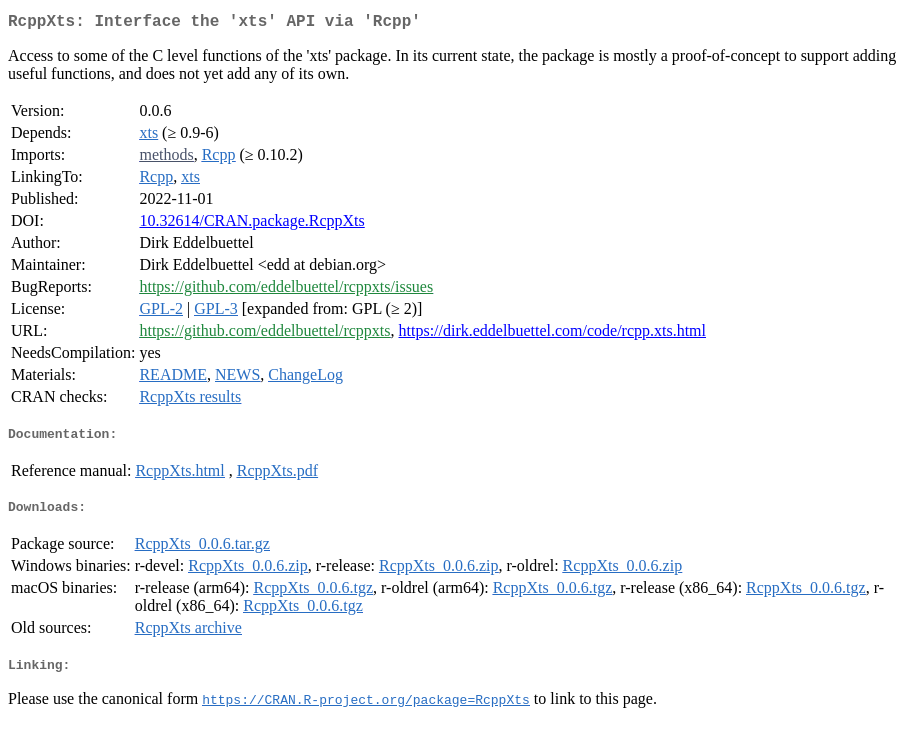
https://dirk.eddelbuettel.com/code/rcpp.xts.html (553, 334)
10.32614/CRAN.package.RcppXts (251, 224)
